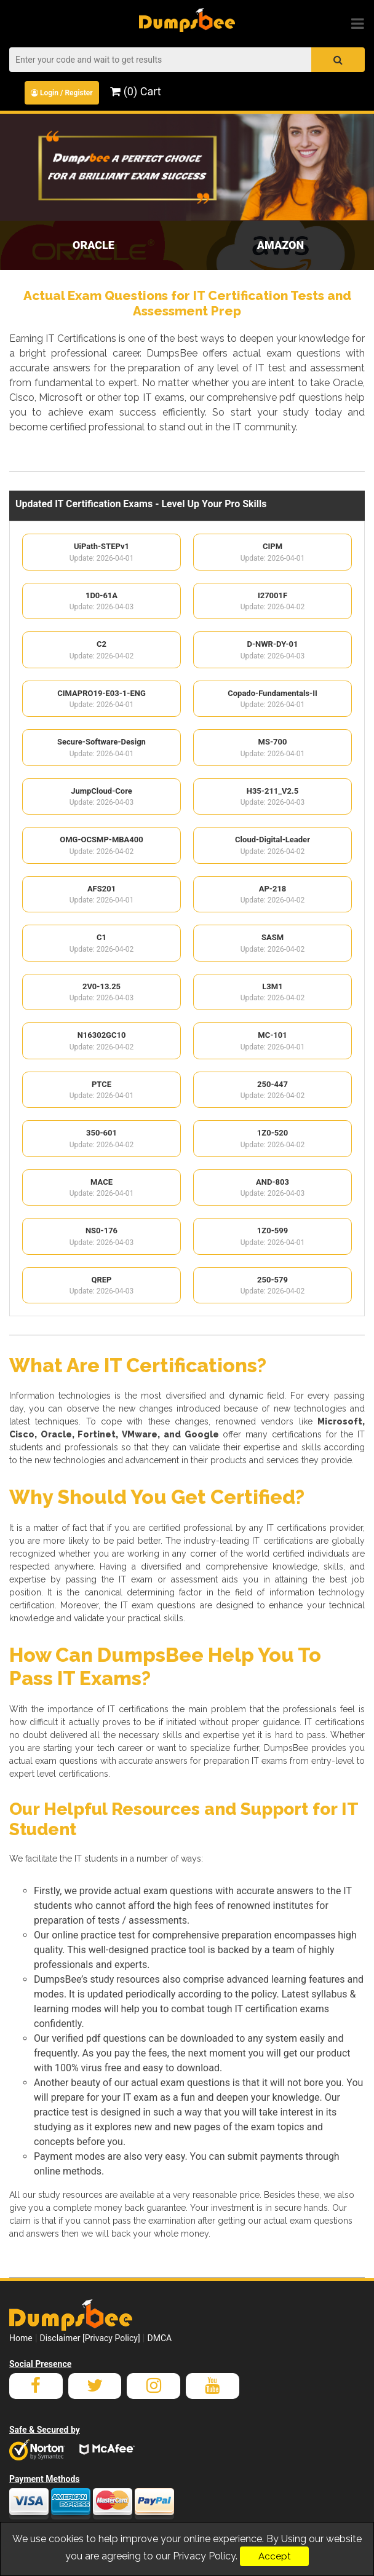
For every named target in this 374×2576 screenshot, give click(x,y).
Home (21, 2338)
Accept (274, 2556)
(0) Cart (135, 91)
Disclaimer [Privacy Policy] (90, 2338)
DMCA (159, 2338)
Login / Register (62, 93)
